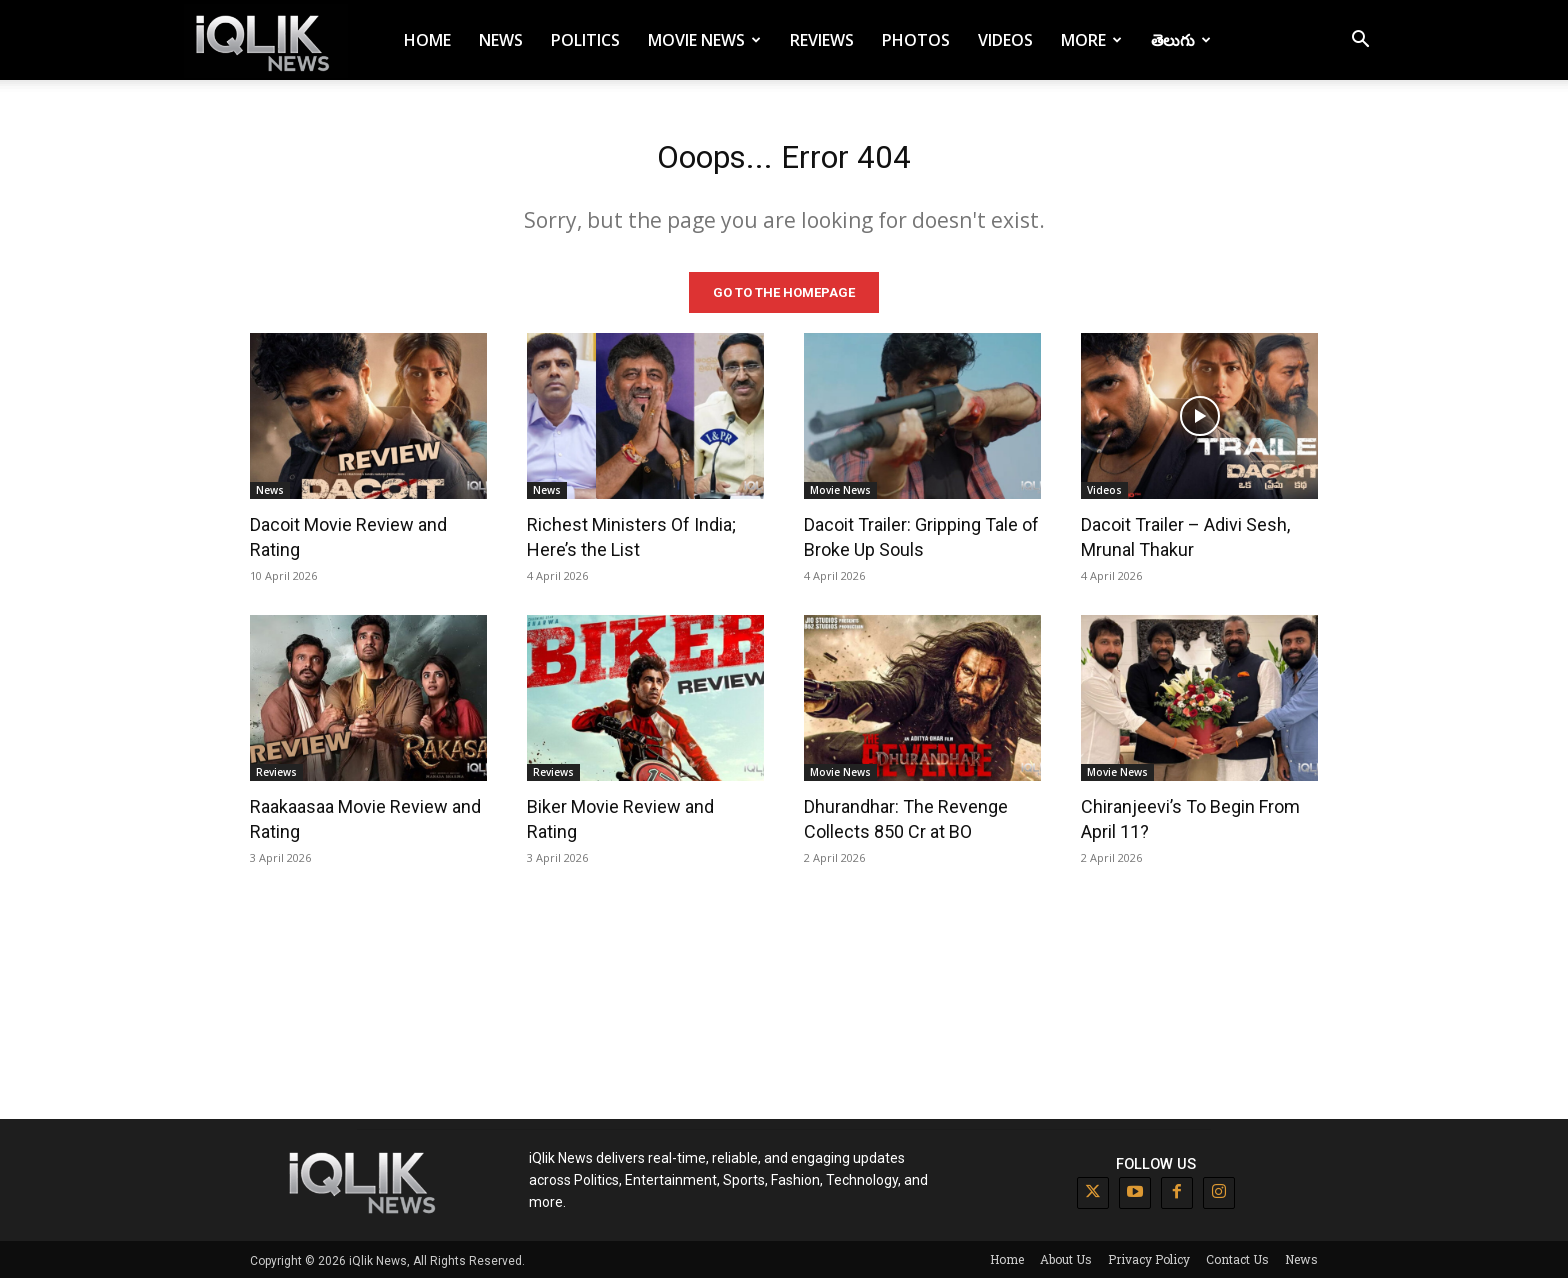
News (501, 40)
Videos (1005, 40)
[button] (1360, 41)
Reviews (822, 40)
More (1091, 40)
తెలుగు (1181, 40)
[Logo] (266, 40)
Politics (585, 40)
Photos (916, 40)
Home (427, 40)
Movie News (704, 40)
